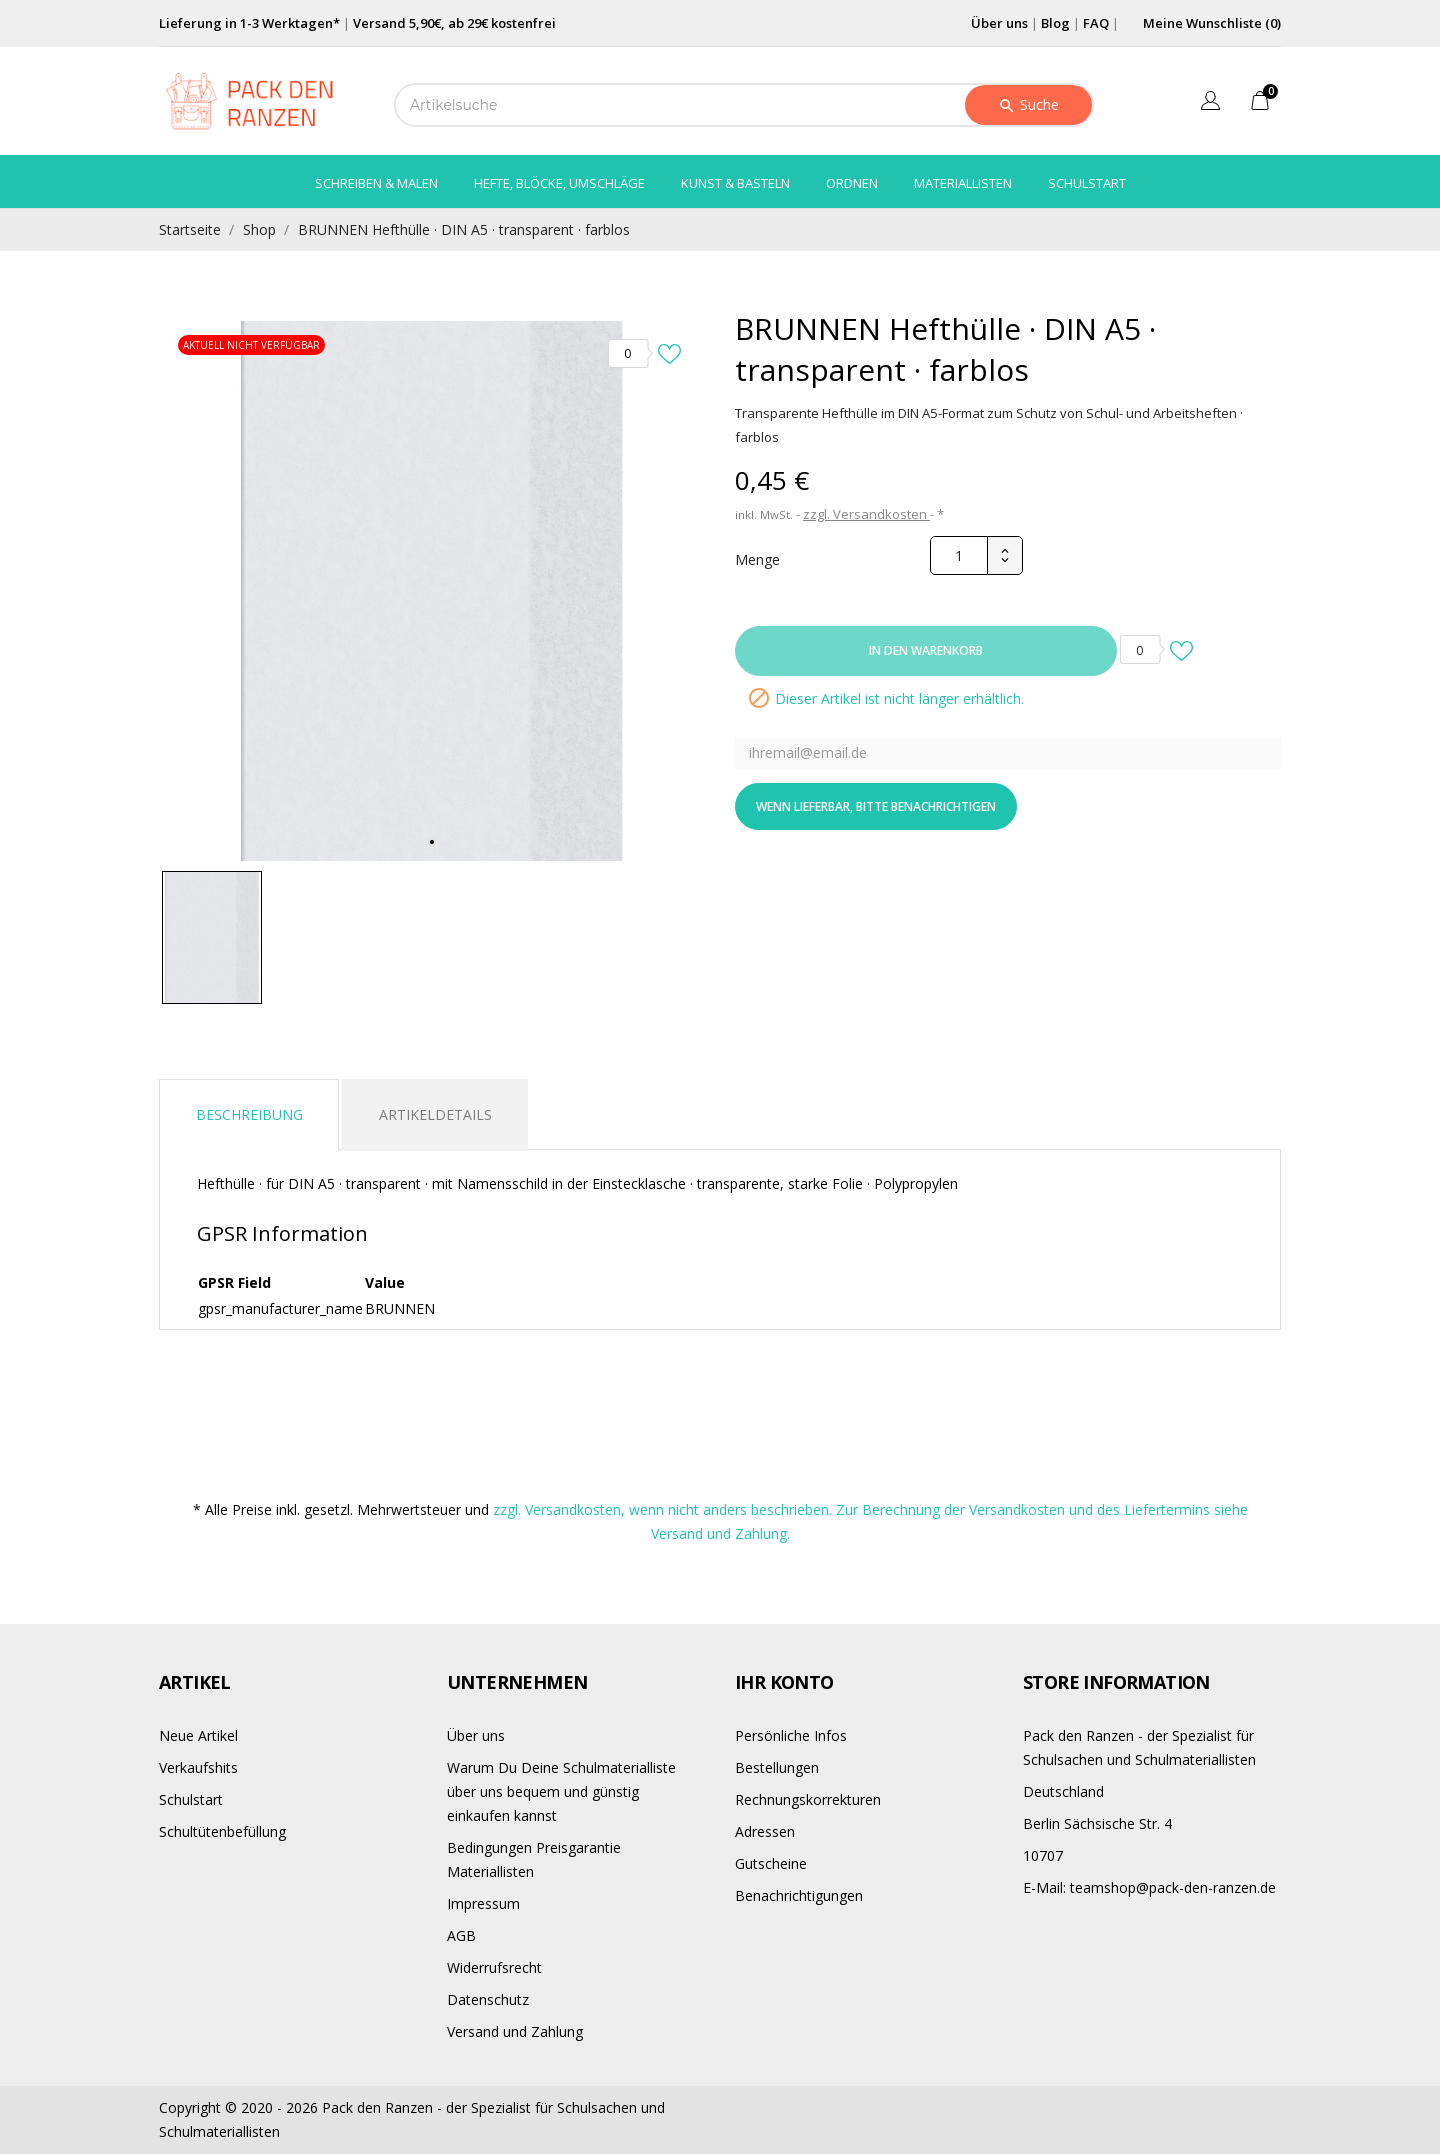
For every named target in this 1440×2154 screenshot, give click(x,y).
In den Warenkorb (926, 650)
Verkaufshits (198, 1767)
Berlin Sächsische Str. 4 (1097, 1823)
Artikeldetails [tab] (435, 1114)
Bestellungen (777, 1767)
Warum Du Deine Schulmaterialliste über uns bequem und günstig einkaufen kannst (561, 1791)
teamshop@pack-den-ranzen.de (1149, 1887)
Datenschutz (488, 1999)
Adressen (765, 1831)
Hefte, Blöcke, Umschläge (559, 183)
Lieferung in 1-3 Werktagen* (249, 23)
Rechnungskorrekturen (808, 1799)
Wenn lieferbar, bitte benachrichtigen (876, 806)
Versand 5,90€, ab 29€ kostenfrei (454, 23)
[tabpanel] (432, 591)
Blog (1055, 23)
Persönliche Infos (791, 1735)
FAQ (1096, 23)
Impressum (483, 1903)
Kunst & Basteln (735, 183)
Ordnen (852, 183)
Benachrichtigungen (799, 1895)
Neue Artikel (198, 1735)
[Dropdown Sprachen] (1210, 103)
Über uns (999, 23)
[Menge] (959, 555)
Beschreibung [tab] (249, 1114)
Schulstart (1087, 183)
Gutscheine (771, 1863)
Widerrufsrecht (494, 1967)
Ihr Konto (784, 1682)
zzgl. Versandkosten (866, 514)
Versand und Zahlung (515, 2031)
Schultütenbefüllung (222, 1831)
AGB (461, 1935)
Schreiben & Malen (376, 183)
